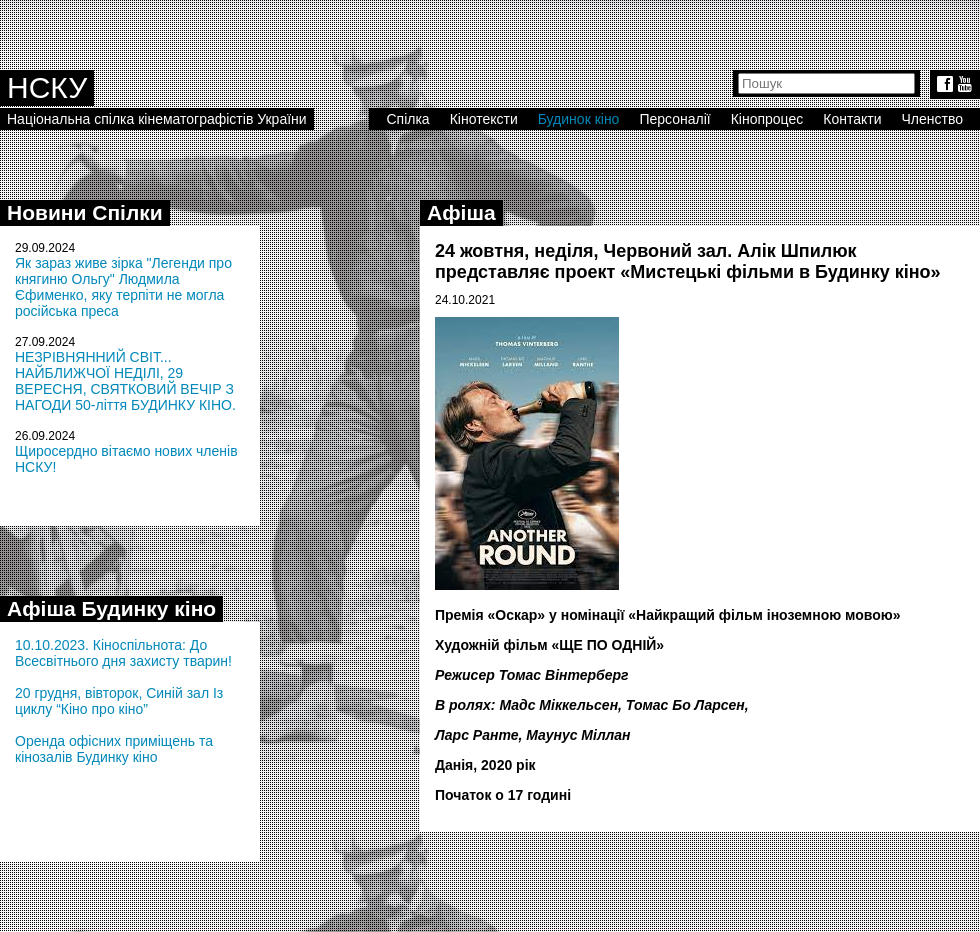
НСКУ (47, 87)
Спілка (407, 119)
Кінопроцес (767, 119)
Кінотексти (484, 119)
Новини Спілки (85, 212)
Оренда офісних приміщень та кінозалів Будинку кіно (114, 749)
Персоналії (674, 119)
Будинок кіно (579, 119)
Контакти (852, 119)
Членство (933, 119)
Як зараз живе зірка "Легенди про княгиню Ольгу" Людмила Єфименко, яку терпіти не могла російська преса (123, 287)
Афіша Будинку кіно (111, 608)
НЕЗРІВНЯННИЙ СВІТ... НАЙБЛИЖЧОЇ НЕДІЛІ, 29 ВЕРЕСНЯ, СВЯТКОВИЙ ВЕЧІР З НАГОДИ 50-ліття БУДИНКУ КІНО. (125, 381)
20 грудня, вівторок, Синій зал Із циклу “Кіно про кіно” (119, 701)
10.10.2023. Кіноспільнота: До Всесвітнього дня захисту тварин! (123, 653)
